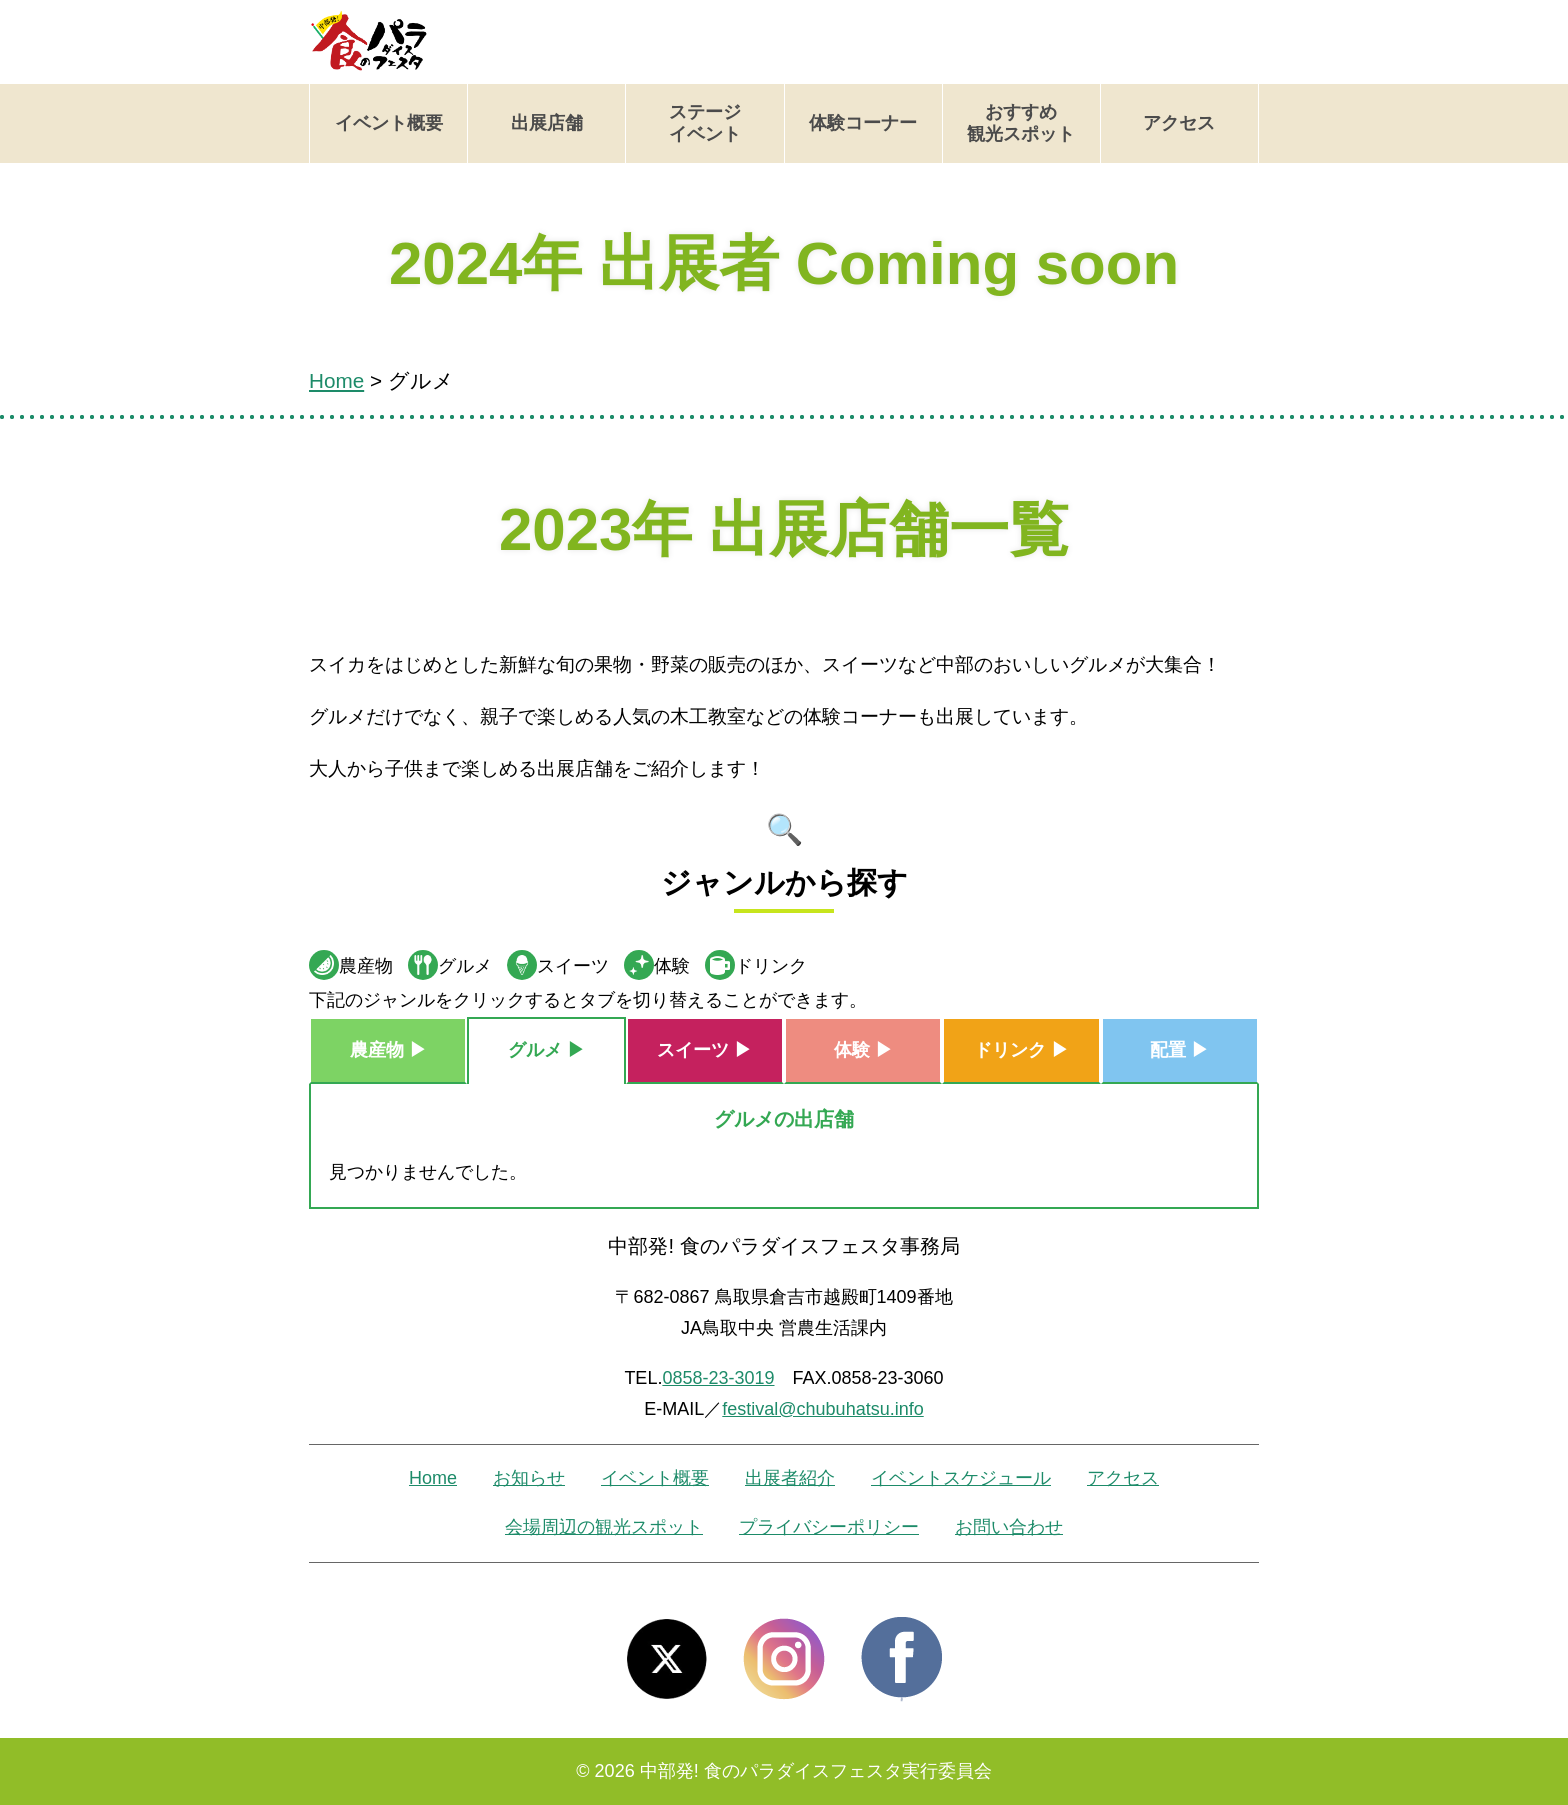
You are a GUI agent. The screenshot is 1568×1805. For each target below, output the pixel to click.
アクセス (1179, 123)
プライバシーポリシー (829, 1527)
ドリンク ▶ (1021, 1050)
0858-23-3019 (718, 1378)
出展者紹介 (790, 1478)
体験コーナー (863, 123)
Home (433, 1478)
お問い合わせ (1009, 1527)
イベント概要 (389, 123)
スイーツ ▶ (704, 1050)
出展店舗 (547, 123)
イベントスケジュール (961, 1478)
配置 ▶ (1179, 1050)
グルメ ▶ (546, 1050)
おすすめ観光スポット (1021, 123)
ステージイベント (705, 123)
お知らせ (529, 1478)
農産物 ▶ (388, 1050)
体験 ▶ (863, 1050)
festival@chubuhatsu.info (822, 1409)
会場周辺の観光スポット (604, 1527)
